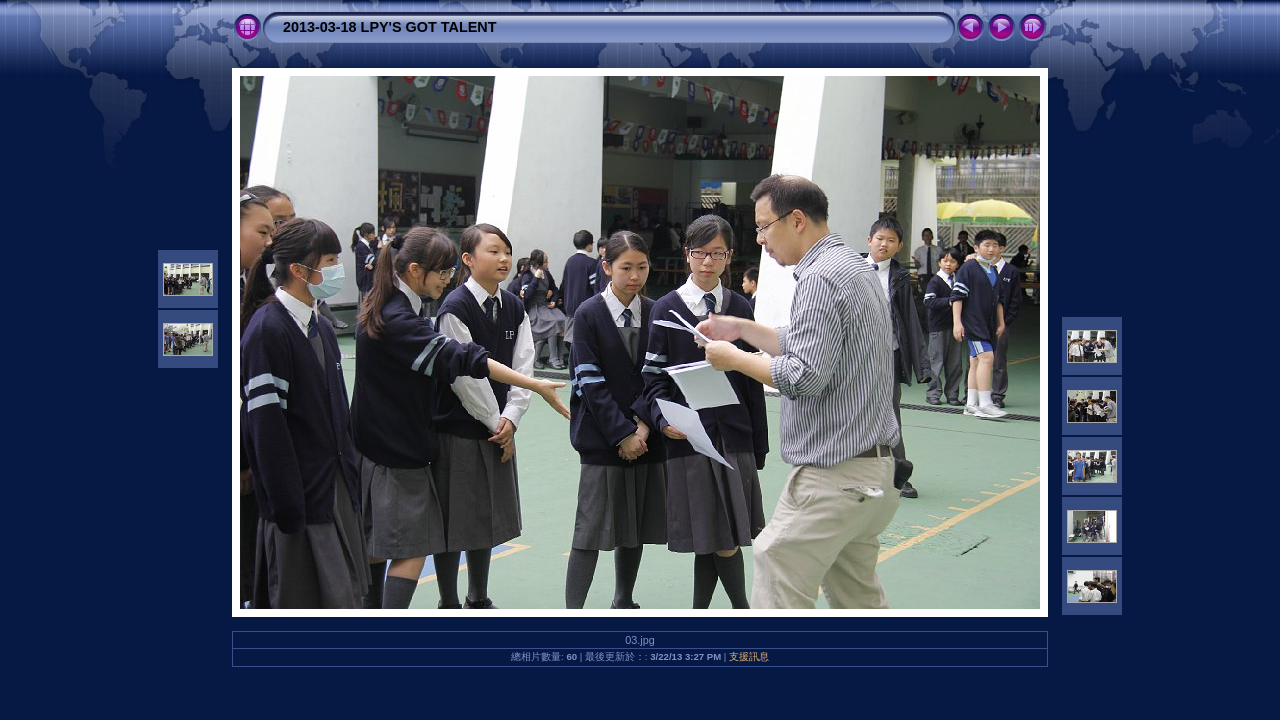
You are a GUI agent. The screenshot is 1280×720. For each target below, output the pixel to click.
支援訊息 (749, 656)
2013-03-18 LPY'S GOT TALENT (389, 27)
